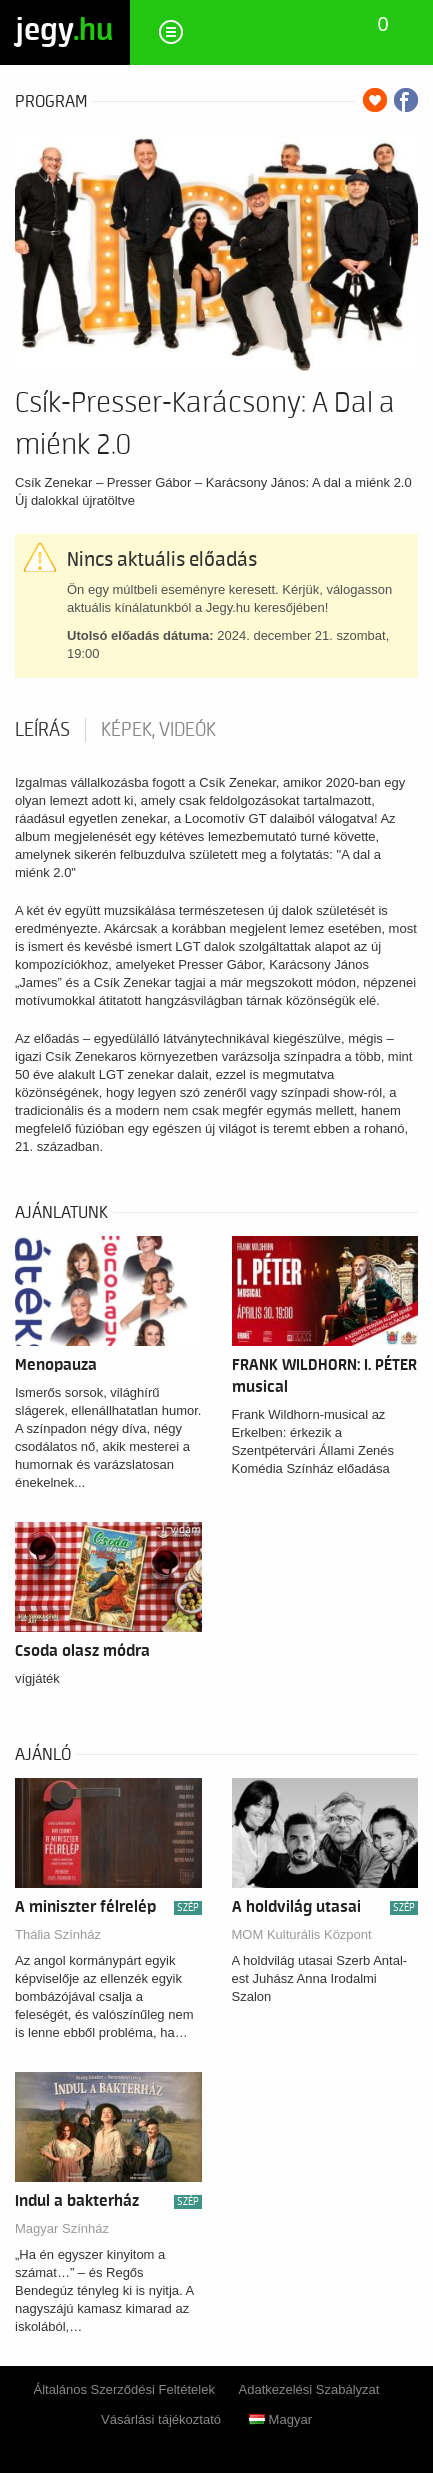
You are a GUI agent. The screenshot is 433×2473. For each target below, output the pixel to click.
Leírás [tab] (42, 730)
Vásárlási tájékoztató (161, 2419)
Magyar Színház (62, 2228)
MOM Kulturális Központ (302, 1934)
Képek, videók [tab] (158, 730)
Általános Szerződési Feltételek (124, 2389)
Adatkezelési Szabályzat (309, 2389)
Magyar (280, 2419)
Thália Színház (58, 1934)
